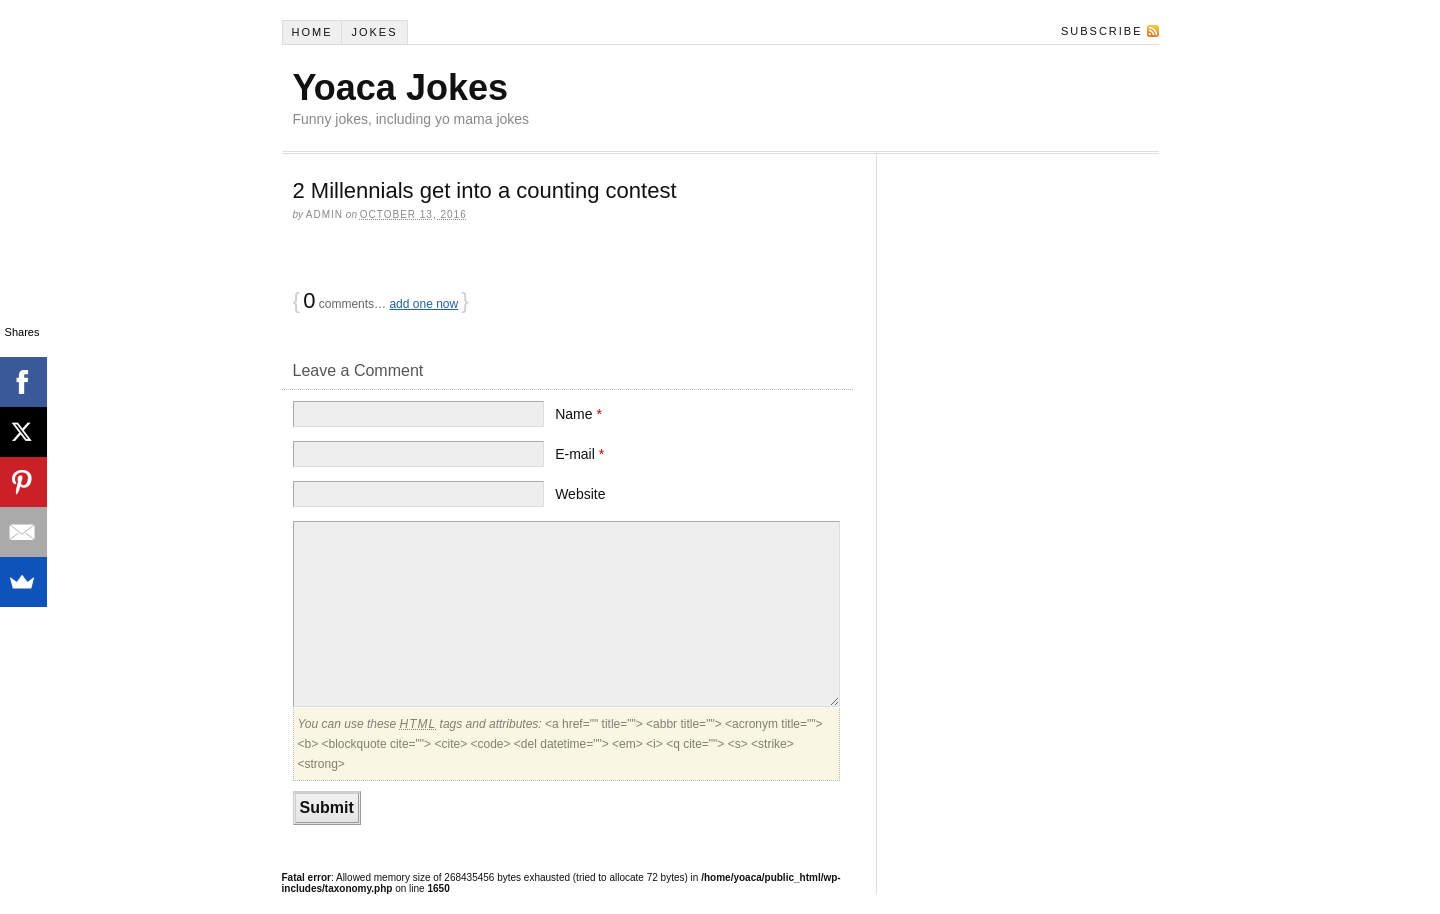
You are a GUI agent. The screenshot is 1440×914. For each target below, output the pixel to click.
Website (580, 494)
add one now (423, 304)
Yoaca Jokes (400, 87)
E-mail (579, 454)
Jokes (374, 32)
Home (311, 32)
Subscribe (1102, 31)
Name (578, 414)
